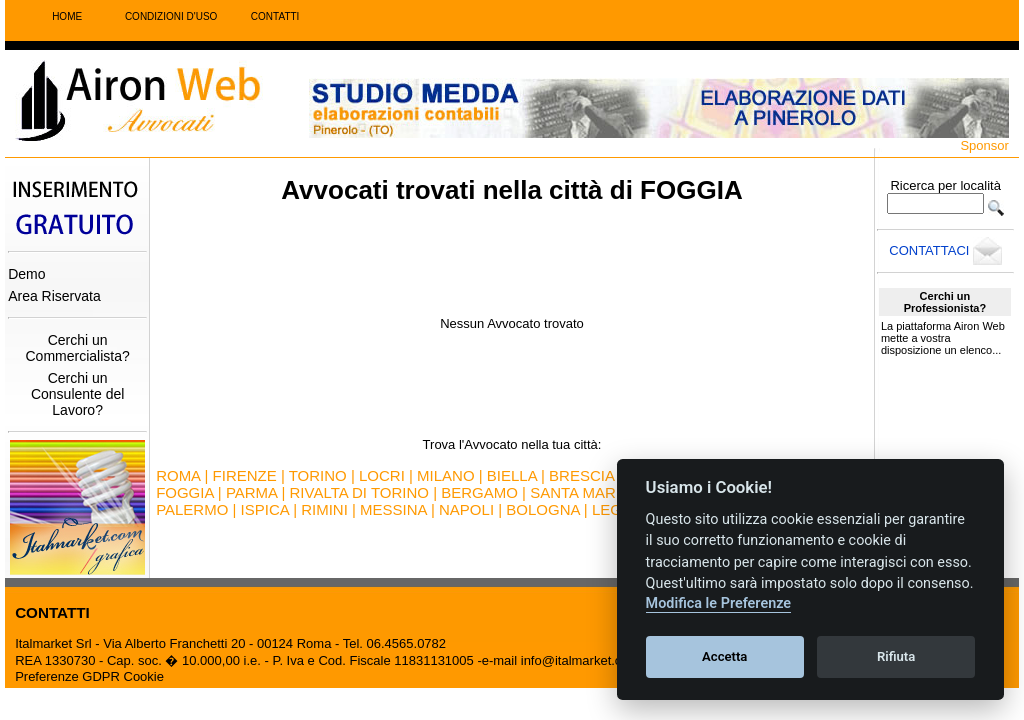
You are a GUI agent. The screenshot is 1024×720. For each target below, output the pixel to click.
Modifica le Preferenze (719, 603)
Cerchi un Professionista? (945, 302)
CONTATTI (275, 16)
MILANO (446, 475)
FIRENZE (245, 475)
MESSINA (393, 509)
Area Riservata (54, 296)
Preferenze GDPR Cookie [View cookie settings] (89, 676)
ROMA (178, 475)
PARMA (251, 492)
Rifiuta (896, 656)
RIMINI (324, 509)
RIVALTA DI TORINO (359, 492)
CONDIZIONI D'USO (171, 16)
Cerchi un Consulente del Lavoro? (77, 394)
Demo (26, 274)
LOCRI (382, 475)
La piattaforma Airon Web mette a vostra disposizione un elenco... (943, 338)
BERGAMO (479, 492)
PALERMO (192, 509)
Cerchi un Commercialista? (78, 348)
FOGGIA (185, 492)
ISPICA (265, 509)
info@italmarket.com (580, 660)
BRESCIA (581, 475)
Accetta (724, 656)
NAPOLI (466, 509)
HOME (67, 16)
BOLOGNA (542, 509)
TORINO (318, 475)
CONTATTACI (945, 250)
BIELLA (512, 475)
